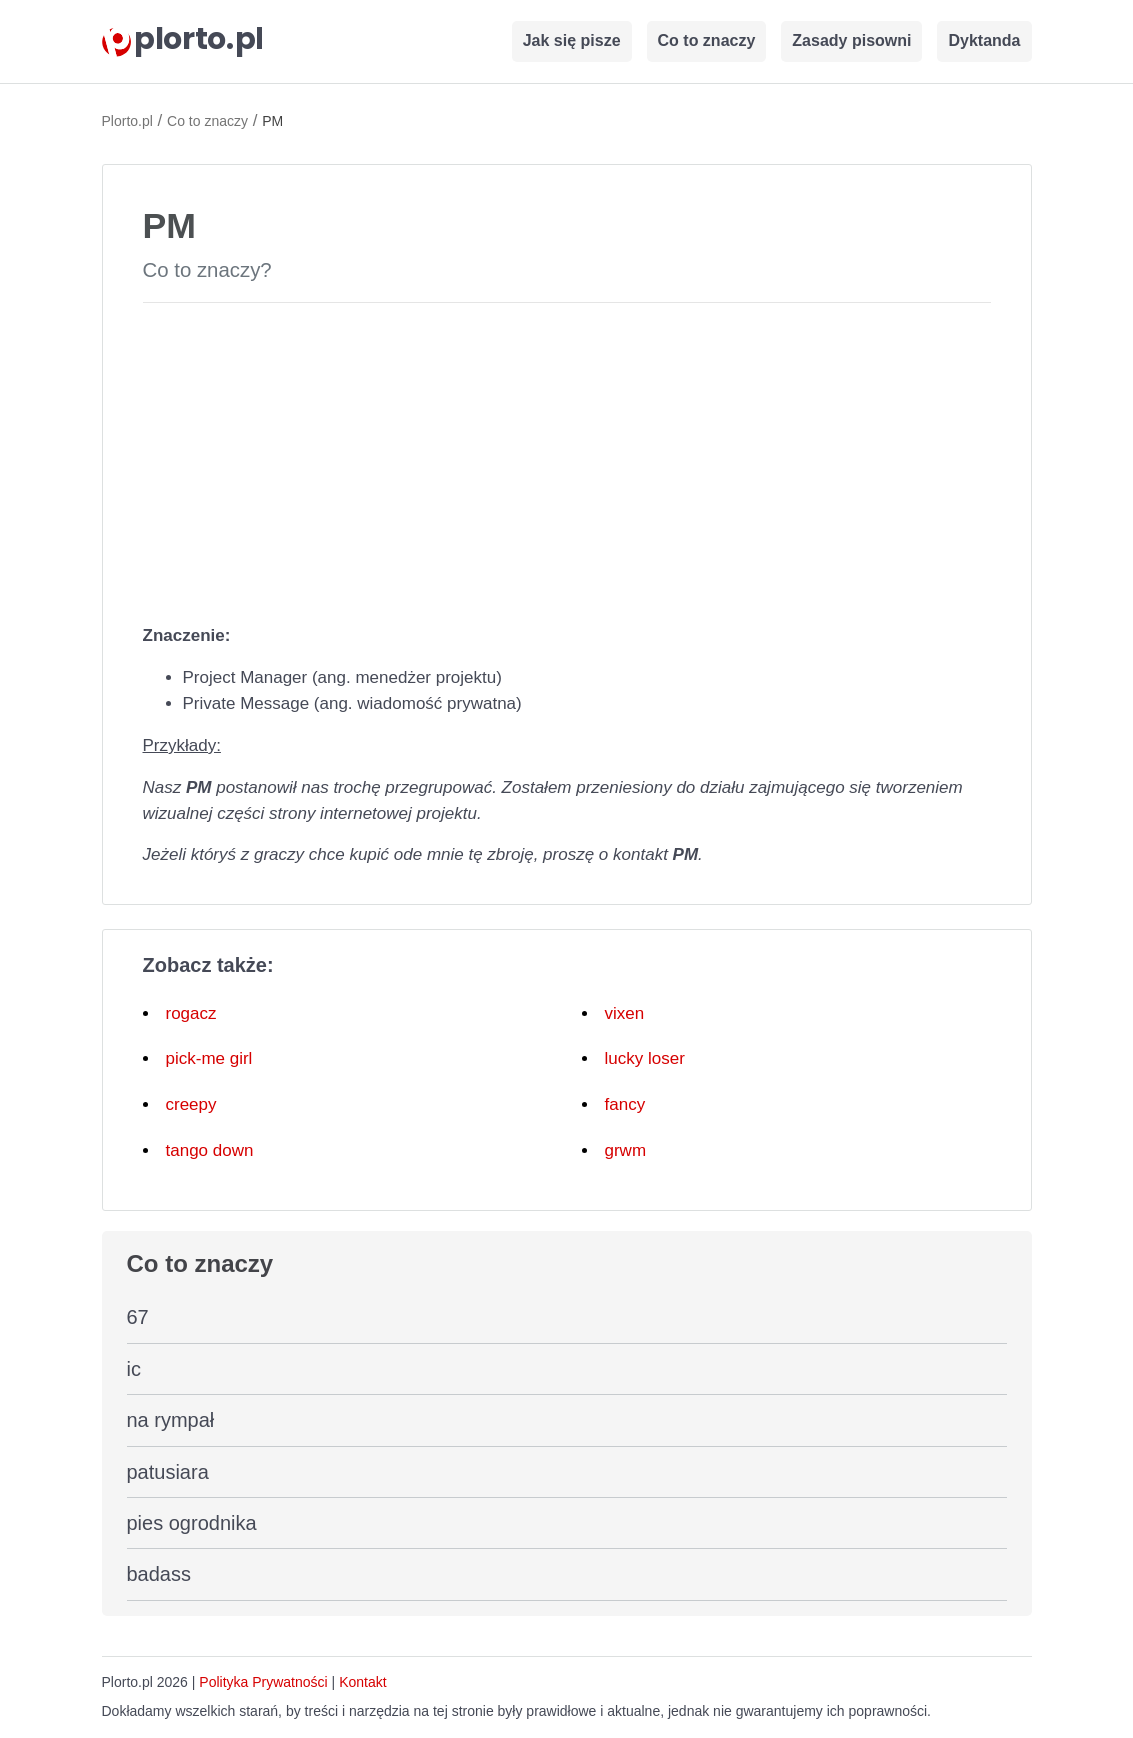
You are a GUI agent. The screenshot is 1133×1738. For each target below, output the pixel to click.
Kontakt (362, 1682)
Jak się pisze (572, 40)
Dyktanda (984, 40)
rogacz (191, 1013)
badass (159, 1574)
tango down (210, 1150)
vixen (625, 1013)
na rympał (171, 1420)
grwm (626, 1150)
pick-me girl (209, 1058)
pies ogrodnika (192, 1523)
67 (138, 1317)
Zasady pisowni (851, 40)
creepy (191, 1104)
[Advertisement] (567, 459)
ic (134, 1369)
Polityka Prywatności (263, 1682)
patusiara (168, 1472)
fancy (625, 1104)
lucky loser (645, 1058)
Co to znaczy (707, 40)
